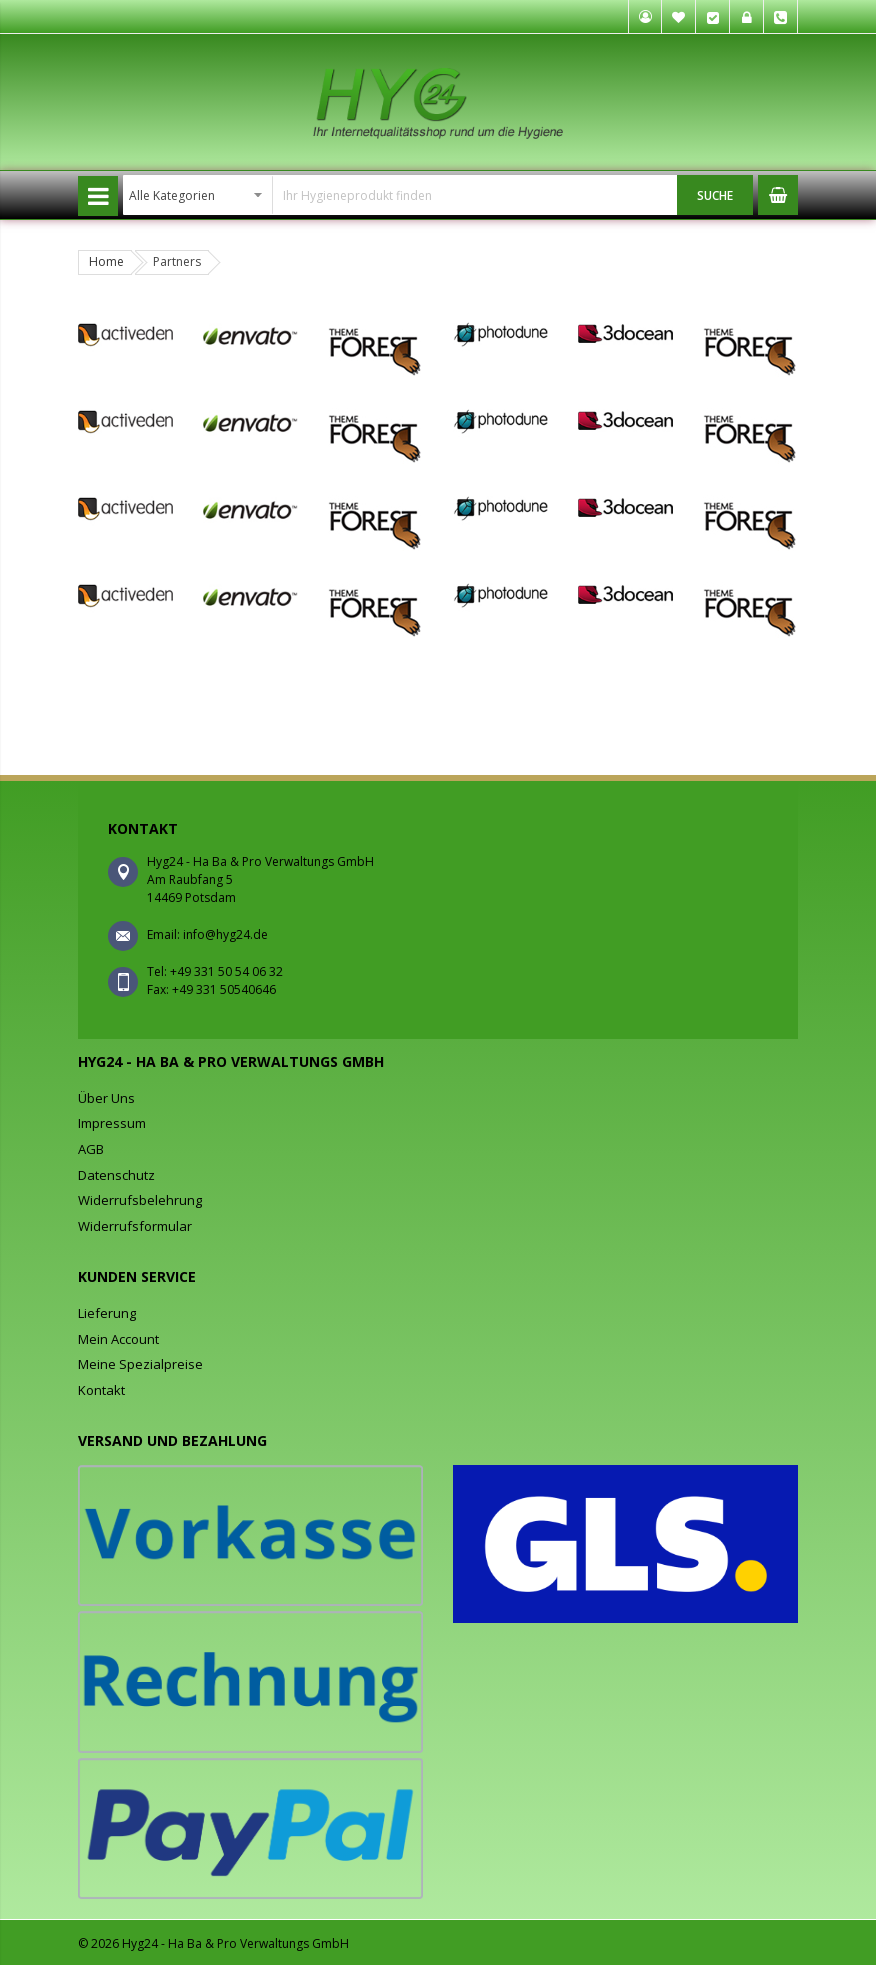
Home (106, 261)
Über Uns (106, 1098)
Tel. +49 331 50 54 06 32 (781, 17)
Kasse (713, 17)
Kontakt (101, 1390)
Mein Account (118, 1339)
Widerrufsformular (135, 1226)
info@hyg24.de (225, 934)
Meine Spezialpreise (140, 1364)
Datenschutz (116, 1175)
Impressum (112, 1123)
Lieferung (107, 1313)
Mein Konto (645, 17)
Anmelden (747, 17)
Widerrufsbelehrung (140, 1200)
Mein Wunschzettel (679, 17)
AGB (91, 1149)
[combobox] (400, 195)
